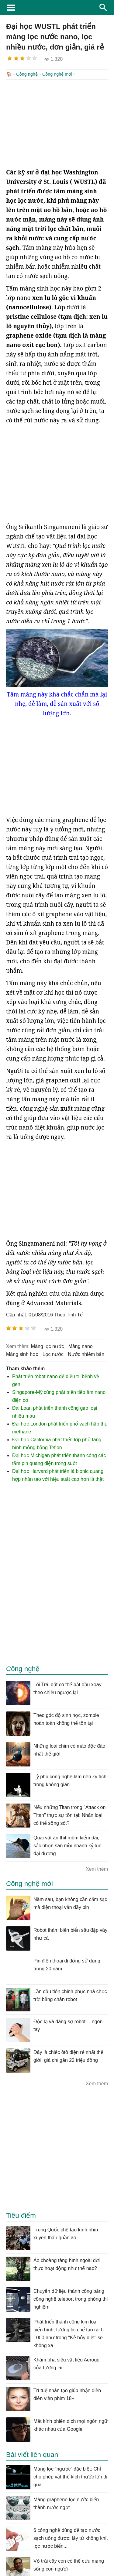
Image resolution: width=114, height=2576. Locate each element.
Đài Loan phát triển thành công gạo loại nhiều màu (54, 1411)
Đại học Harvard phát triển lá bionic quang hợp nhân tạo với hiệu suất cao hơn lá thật (58, 1474)
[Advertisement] (57, 123)
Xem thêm (97, 1868)
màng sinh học (22, 1353)
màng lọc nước (47, 1345)
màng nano (80, 1345)
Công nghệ (26, 74)
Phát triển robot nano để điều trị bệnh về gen (55, 1379)
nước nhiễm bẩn (86, 1353)
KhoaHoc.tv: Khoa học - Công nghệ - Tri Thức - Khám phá (57, 8)
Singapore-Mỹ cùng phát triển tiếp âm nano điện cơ (58, 1395)
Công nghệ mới (57, 74)
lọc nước (53, 1353)
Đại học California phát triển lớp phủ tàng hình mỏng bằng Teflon (56, 1443)
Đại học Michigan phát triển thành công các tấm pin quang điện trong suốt (59, 1458)
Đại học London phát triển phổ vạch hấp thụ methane (60, 1427)
